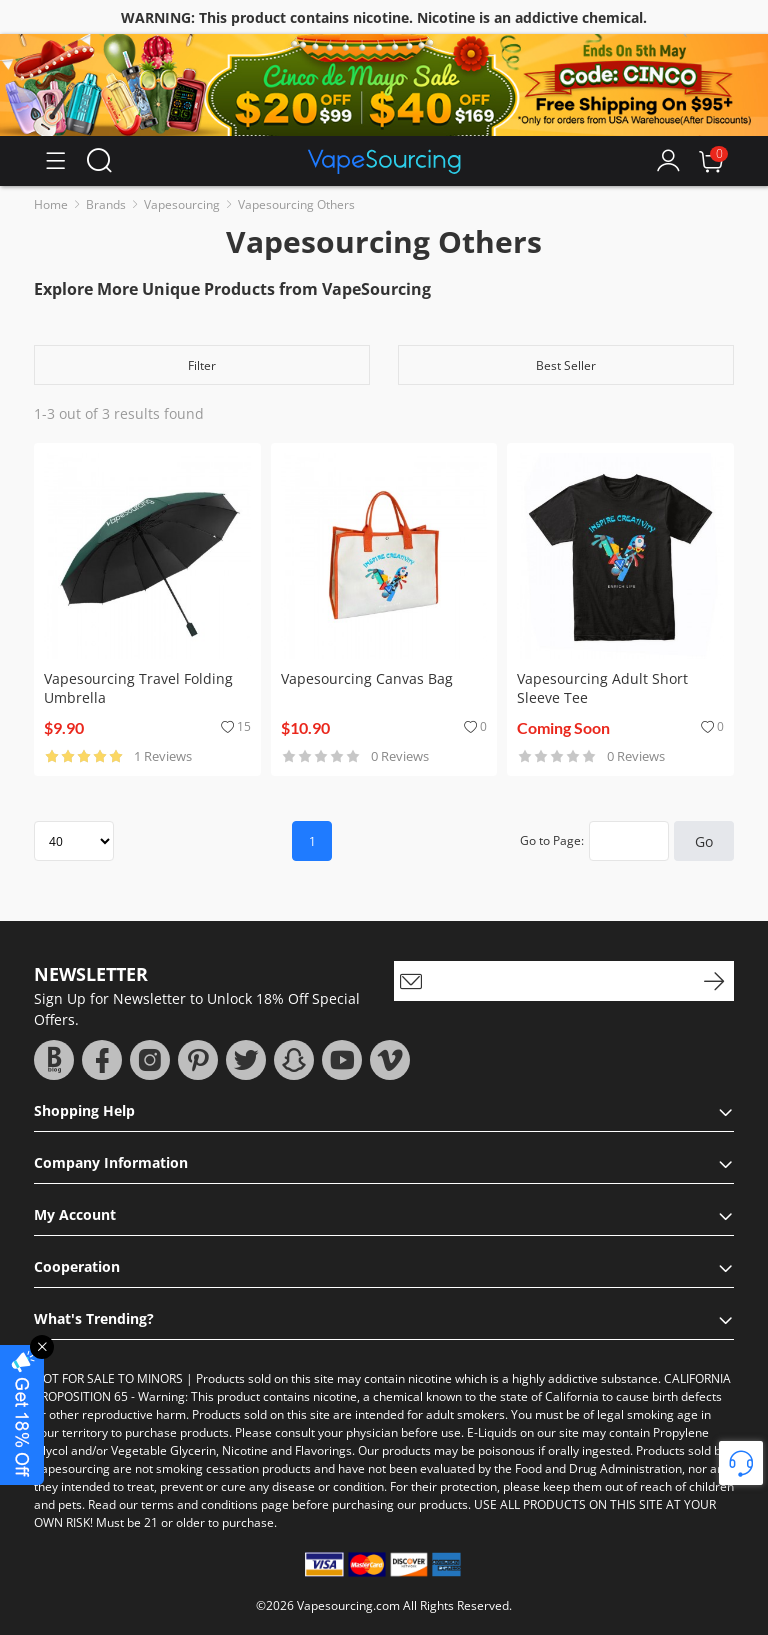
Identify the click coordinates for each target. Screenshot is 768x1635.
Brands (106, 204)
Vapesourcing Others (296, 204)
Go (704, 841)
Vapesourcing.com (348, 1605)
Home (51, 204)
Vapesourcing (182, 204)
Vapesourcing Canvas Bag (367, 678)
